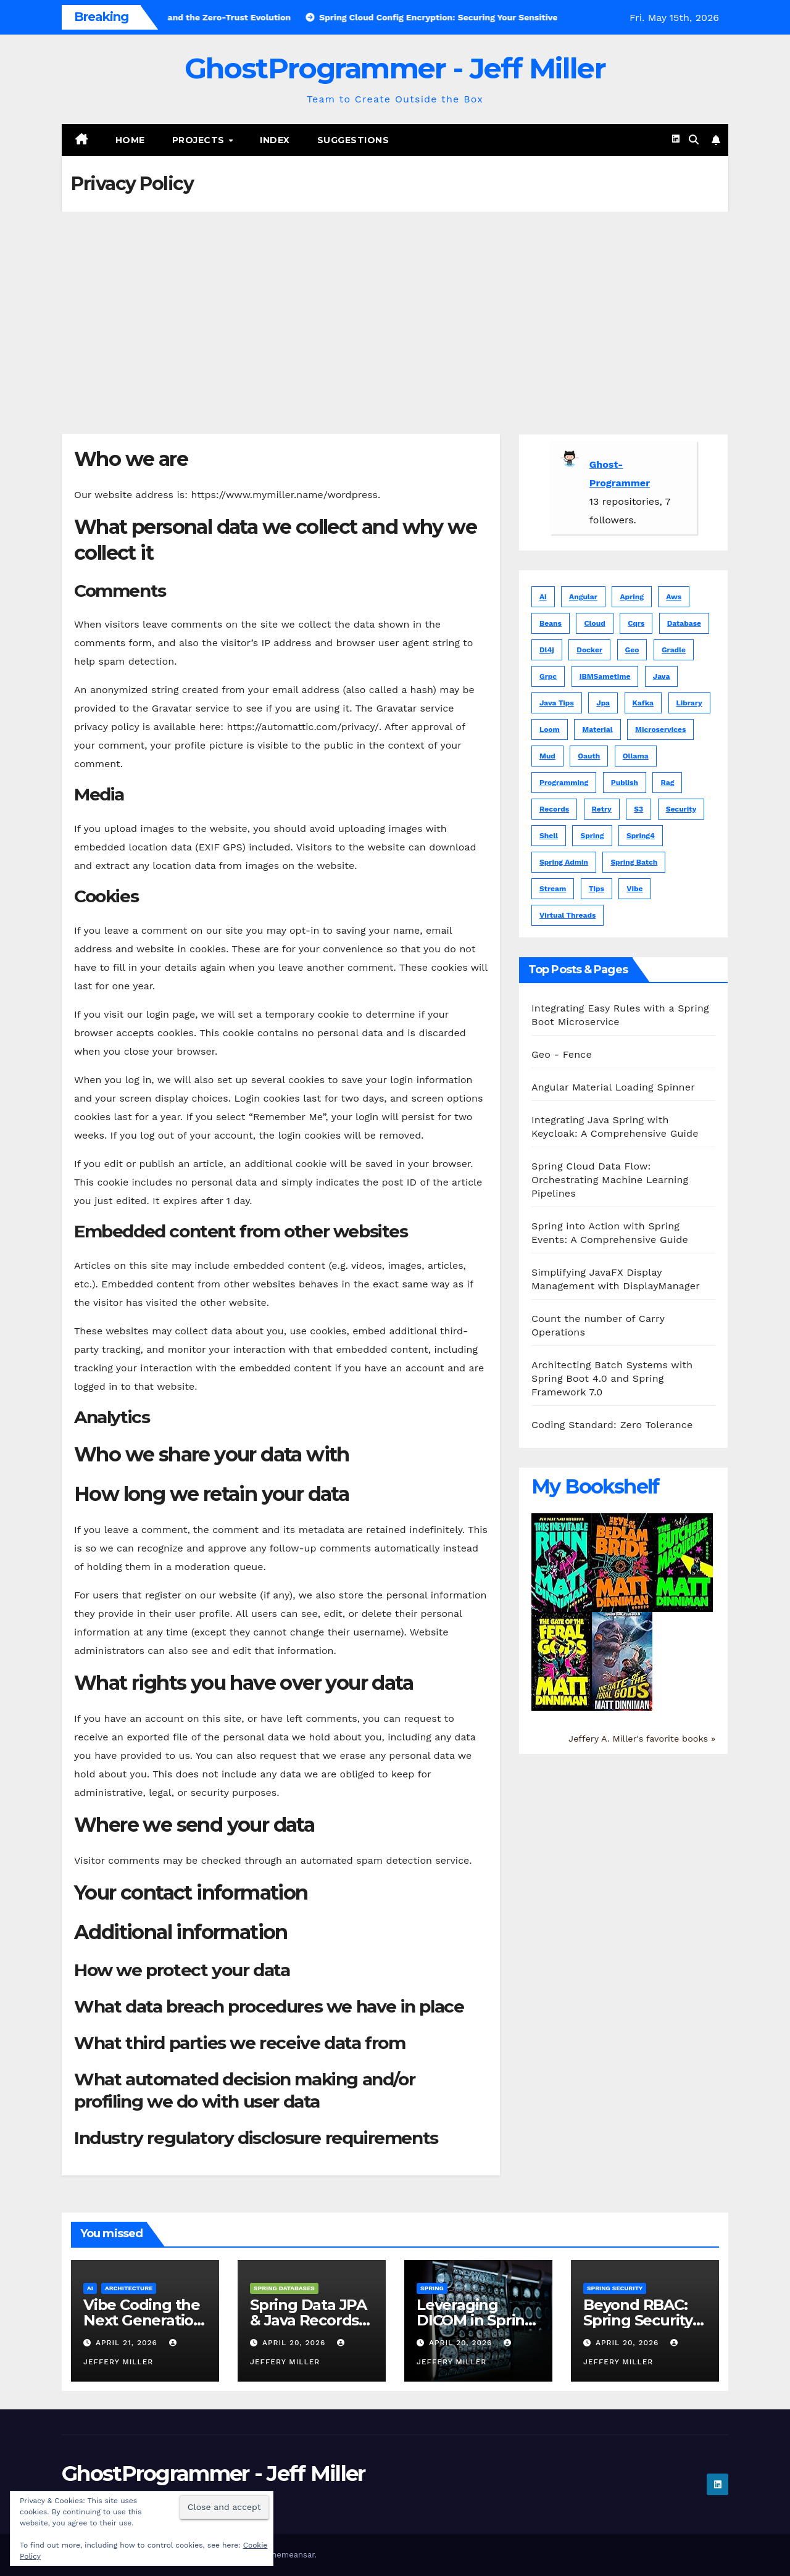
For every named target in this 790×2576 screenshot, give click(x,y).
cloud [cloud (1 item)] (594, 623)
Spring (432, 2288)
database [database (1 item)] (684, 623)
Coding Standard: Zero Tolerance (611, 1425)
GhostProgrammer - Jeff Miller (395, 68)
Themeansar (291, 2554)
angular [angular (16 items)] (583, 596)
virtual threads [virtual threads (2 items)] (567, 915)
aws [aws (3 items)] (673, 596)
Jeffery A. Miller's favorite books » (641, 1738)
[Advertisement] (395, 304)
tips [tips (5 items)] (596, 888)
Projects (200, 140)
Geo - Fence (561, 1054)
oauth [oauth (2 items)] (589, 756)
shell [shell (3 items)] (548, 835)
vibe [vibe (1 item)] (634, 888)
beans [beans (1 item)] (550, 623)
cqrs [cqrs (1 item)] (636, 623)
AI (90, 2288)
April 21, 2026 (128, 2342)
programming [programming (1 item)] (563, 782)
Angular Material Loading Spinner (613, 1087)
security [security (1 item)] (681, 809)
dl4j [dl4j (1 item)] (546, 650)
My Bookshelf (595, 1486)
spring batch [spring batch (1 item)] (633, 862)
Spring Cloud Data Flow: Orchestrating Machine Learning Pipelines (609, 1179)
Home (130, 140)
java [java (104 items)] (661, 676)
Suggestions (353, 140)
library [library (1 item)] (689, 703)
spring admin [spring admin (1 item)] (563, 862)
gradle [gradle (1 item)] (674, 650)
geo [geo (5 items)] (632, 650)
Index (275, 140)
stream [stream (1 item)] (552, 888)
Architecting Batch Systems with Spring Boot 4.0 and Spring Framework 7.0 (611, 1378)
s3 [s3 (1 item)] (638, 809)
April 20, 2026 (295, 2342)
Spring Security (614, 2288)
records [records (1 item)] (554, 809)
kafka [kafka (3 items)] (643, 703)
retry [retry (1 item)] (602, 809)
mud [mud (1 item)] (547, 756)
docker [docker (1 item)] (589, 650)
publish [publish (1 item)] (624, 782)
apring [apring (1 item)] (631, 596)
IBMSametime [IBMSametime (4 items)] (605, 676)
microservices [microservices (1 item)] (660, 729)
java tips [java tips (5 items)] (556, 703)
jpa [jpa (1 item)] (603, 703)
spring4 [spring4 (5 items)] (640, 835)
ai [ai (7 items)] (543, 596)
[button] (694, 140)
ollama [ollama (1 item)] (636, 756)
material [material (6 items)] (597, 729)
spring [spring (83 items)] (592, 835)
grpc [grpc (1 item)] (548, 676)
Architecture (128, 2288)
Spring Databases (284, 2288)
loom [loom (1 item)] (549, 729)
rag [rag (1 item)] (667, 782)
